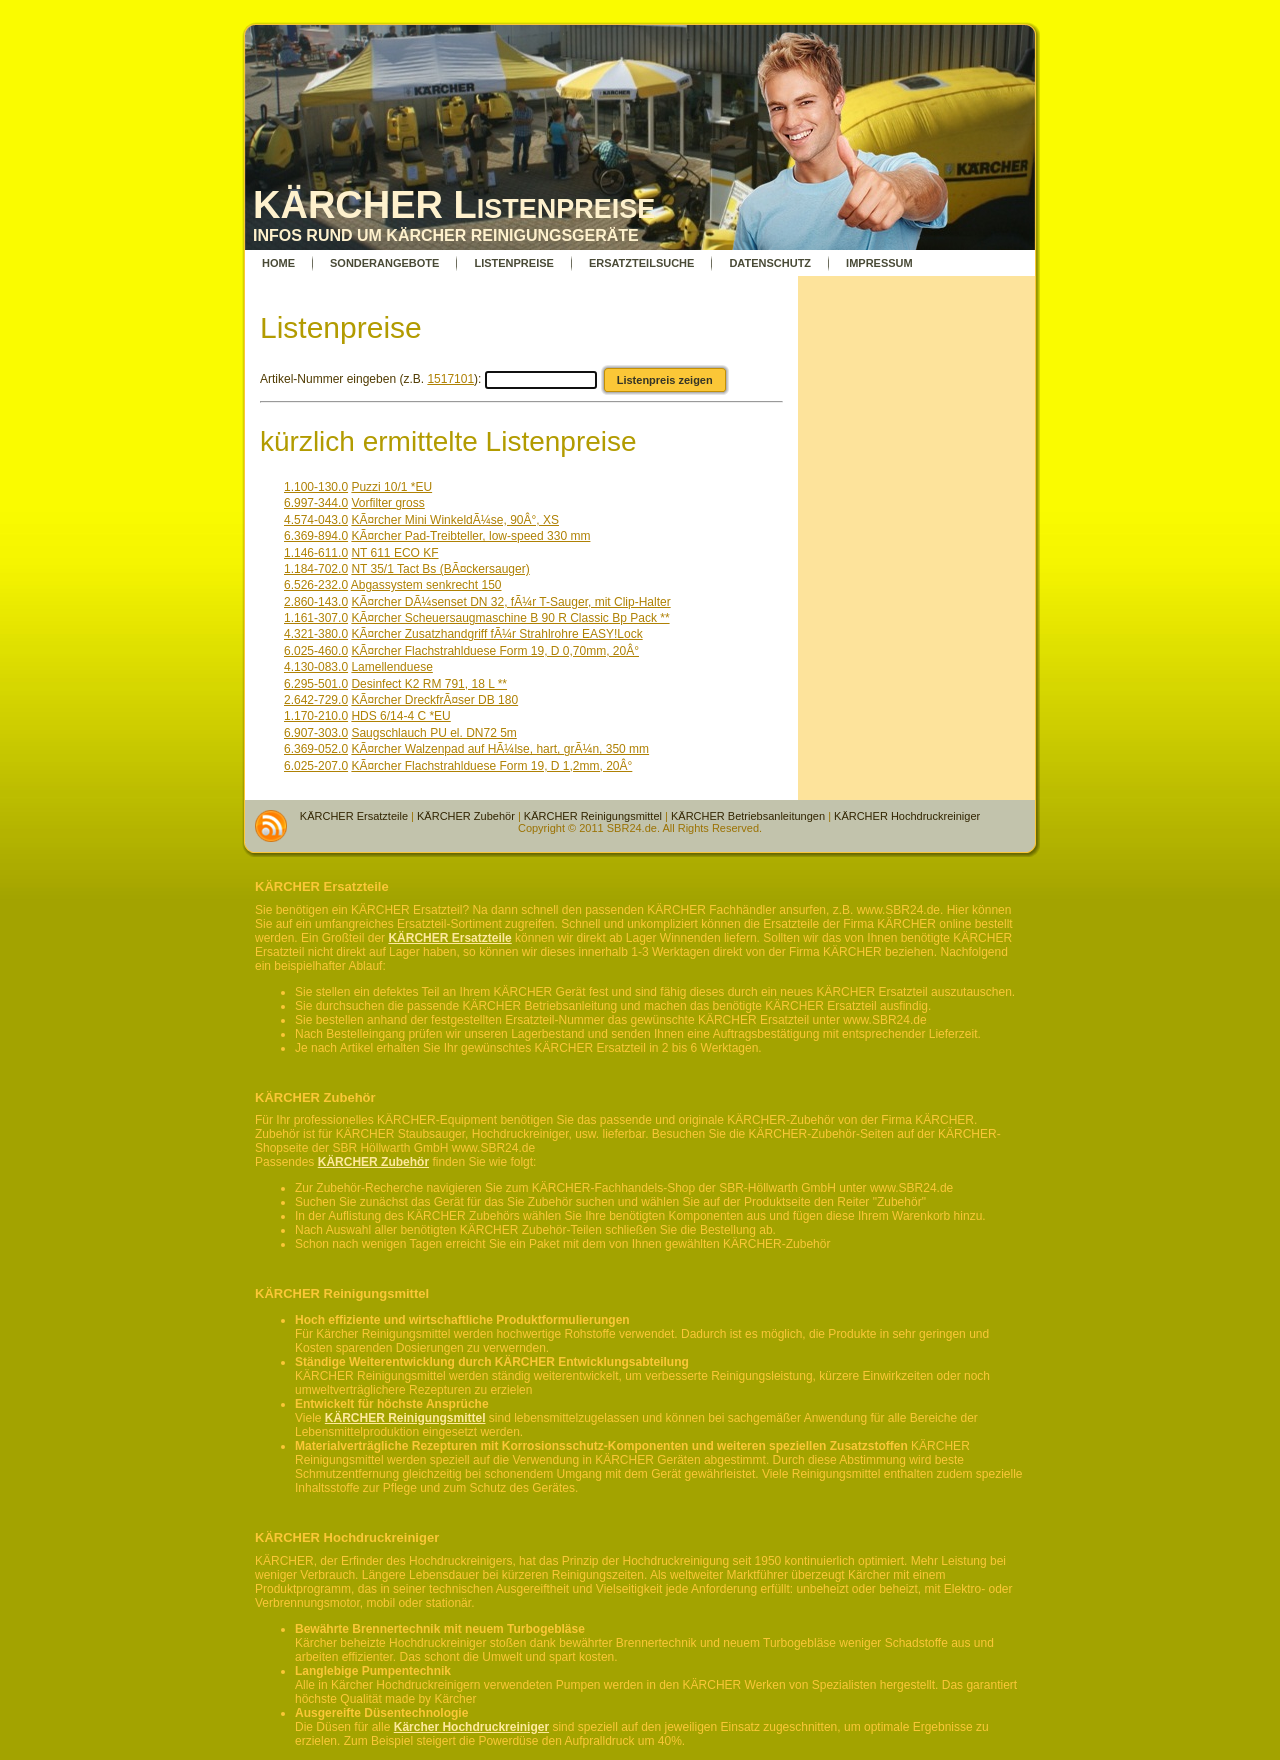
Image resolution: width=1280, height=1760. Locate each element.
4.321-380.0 (316, 634)
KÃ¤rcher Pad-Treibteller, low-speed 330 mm (470, 536)
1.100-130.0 (316, 487)
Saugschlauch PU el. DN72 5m (433, 733)
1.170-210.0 (316, 716)
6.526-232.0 (316, 585)
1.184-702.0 (316, 569)
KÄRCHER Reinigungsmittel (593, 816)
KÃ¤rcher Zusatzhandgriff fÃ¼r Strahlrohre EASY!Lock (496, 634)
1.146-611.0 (316, 553)
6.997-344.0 (316, 503)
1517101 (450, 379)
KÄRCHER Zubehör (466, 816)
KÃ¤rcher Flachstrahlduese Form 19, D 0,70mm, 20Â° (495, 651)
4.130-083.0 (316, 667)
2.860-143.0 (316, 602)
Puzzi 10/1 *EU (391, 487)
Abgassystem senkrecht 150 (426, 585)
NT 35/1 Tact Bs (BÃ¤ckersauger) (440, 569)
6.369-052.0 (316, 749)
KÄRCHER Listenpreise (454, 205)
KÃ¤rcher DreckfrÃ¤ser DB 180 (434, 700)
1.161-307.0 (316, 618)
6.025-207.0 (316, 766)
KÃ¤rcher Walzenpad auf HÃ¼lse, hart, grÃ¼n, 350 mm (500, 749)
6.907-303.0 (316, 733)
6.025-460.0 (316, 651)
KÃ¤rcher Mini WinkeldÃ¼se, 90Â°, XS (455, 520)
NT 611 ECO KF (394, 553)
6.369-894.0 (316, 536)
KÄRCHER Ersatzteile (354, 816)
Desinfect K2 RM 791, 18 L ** (429, 684)
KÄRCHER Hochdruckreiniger (907, 816)
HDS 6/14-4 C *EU (400, 716)
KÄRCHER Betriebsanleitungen (748, 816)
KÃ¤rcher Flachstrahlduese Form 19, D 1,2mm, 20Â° (491, 766)
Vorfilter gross (387, 503)
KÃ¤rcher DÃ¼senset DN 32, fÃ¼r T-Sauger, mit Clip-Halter (510, 602)
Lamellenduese (391, 667)
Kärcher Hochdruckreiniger (471, 1727)
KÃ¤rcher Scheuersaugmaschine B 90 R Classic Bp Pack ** (510, 618)
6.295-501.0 (316, 684)
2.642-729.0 (316, 700)
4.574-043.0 (316, 520)
